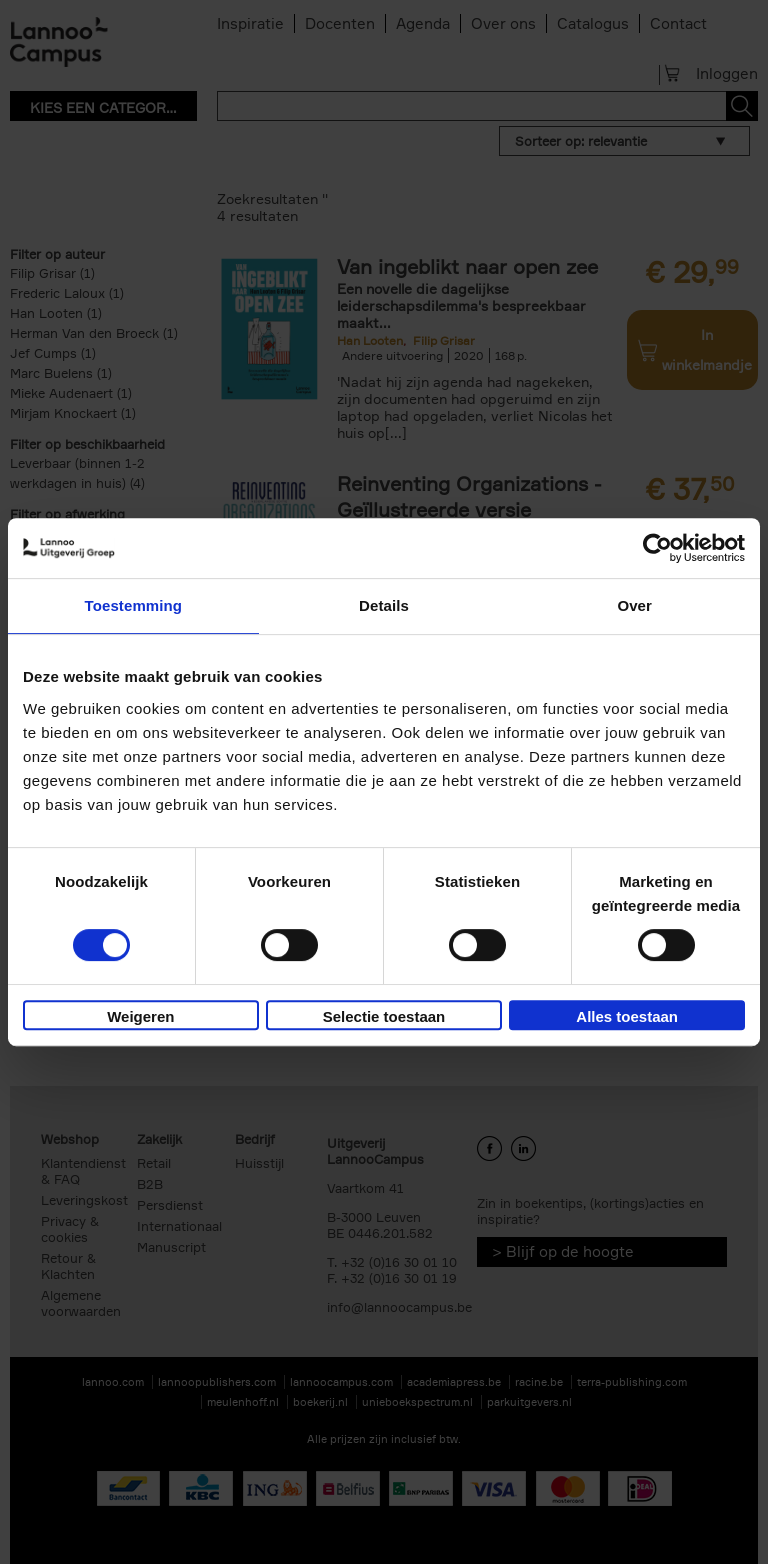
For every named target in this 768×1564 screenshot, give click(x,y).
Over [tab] (634, 605)
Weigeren (140, 1016)
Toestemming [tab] (134, 605)
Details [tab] (384, 605)
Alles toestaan (627, 1016)
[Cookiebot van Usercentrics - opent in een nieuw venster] (657, 548)
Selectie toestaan (384, 1016)
